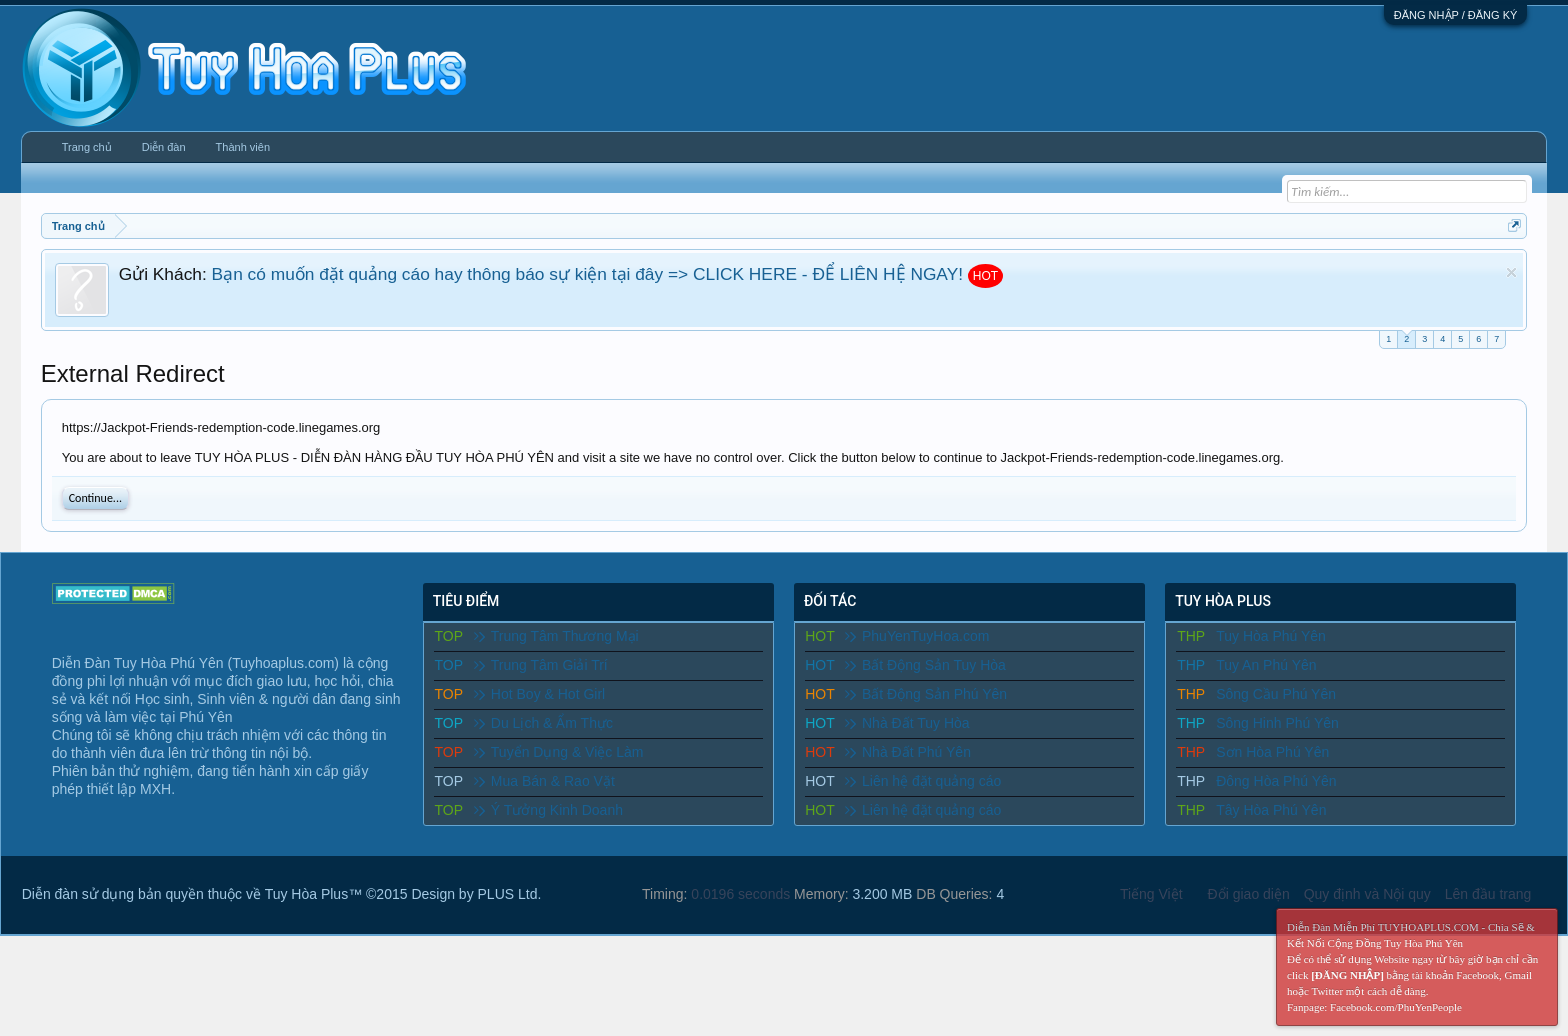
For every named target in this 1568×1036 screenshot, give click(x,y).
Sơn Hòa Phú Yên (1272, 752)
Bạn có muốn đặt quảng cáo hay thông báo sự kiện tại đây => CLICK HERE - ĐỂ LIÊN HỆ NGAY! (587, 274)
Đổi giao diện (1249, 894)
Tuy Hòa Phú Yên (1271, 636)
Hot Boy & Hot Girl (539, 694)
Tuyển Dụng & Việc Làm (559, 752)
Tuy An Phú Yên (1266, 665)
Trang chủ (87, 147)
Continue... (95, 498)
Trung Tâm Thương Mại (556, 636)
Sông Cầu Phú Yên (1276, 694)
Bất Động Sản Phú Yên (926, 694)
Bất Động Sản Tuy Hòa (925, 665)
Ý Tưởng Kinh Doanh (548, 810)
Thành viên (243, 147)
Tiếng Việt (1151, 894)
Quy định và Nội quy (1367, 894)
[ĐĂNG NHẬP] (1347, 975)
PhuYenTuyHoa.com (917, 636)
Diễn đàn (164, 147)
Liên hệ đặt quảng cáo (923, 781)
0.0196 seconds (740, 894)
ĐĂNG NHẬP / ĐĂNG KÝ (1456, 15)
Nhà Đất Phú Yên (908, 752)
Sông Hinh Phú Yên (1277, 723)
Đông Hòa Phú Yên (1276, 781)
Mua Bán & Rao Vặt (544, 781)
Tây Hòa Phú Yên (1271, 810)
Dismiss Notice (1511, 272)
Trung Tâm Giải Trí (541, 665)
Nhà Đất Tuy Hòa (907, 723)
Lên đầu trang (1488, 894)
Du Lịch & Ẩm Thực (543, 723)
